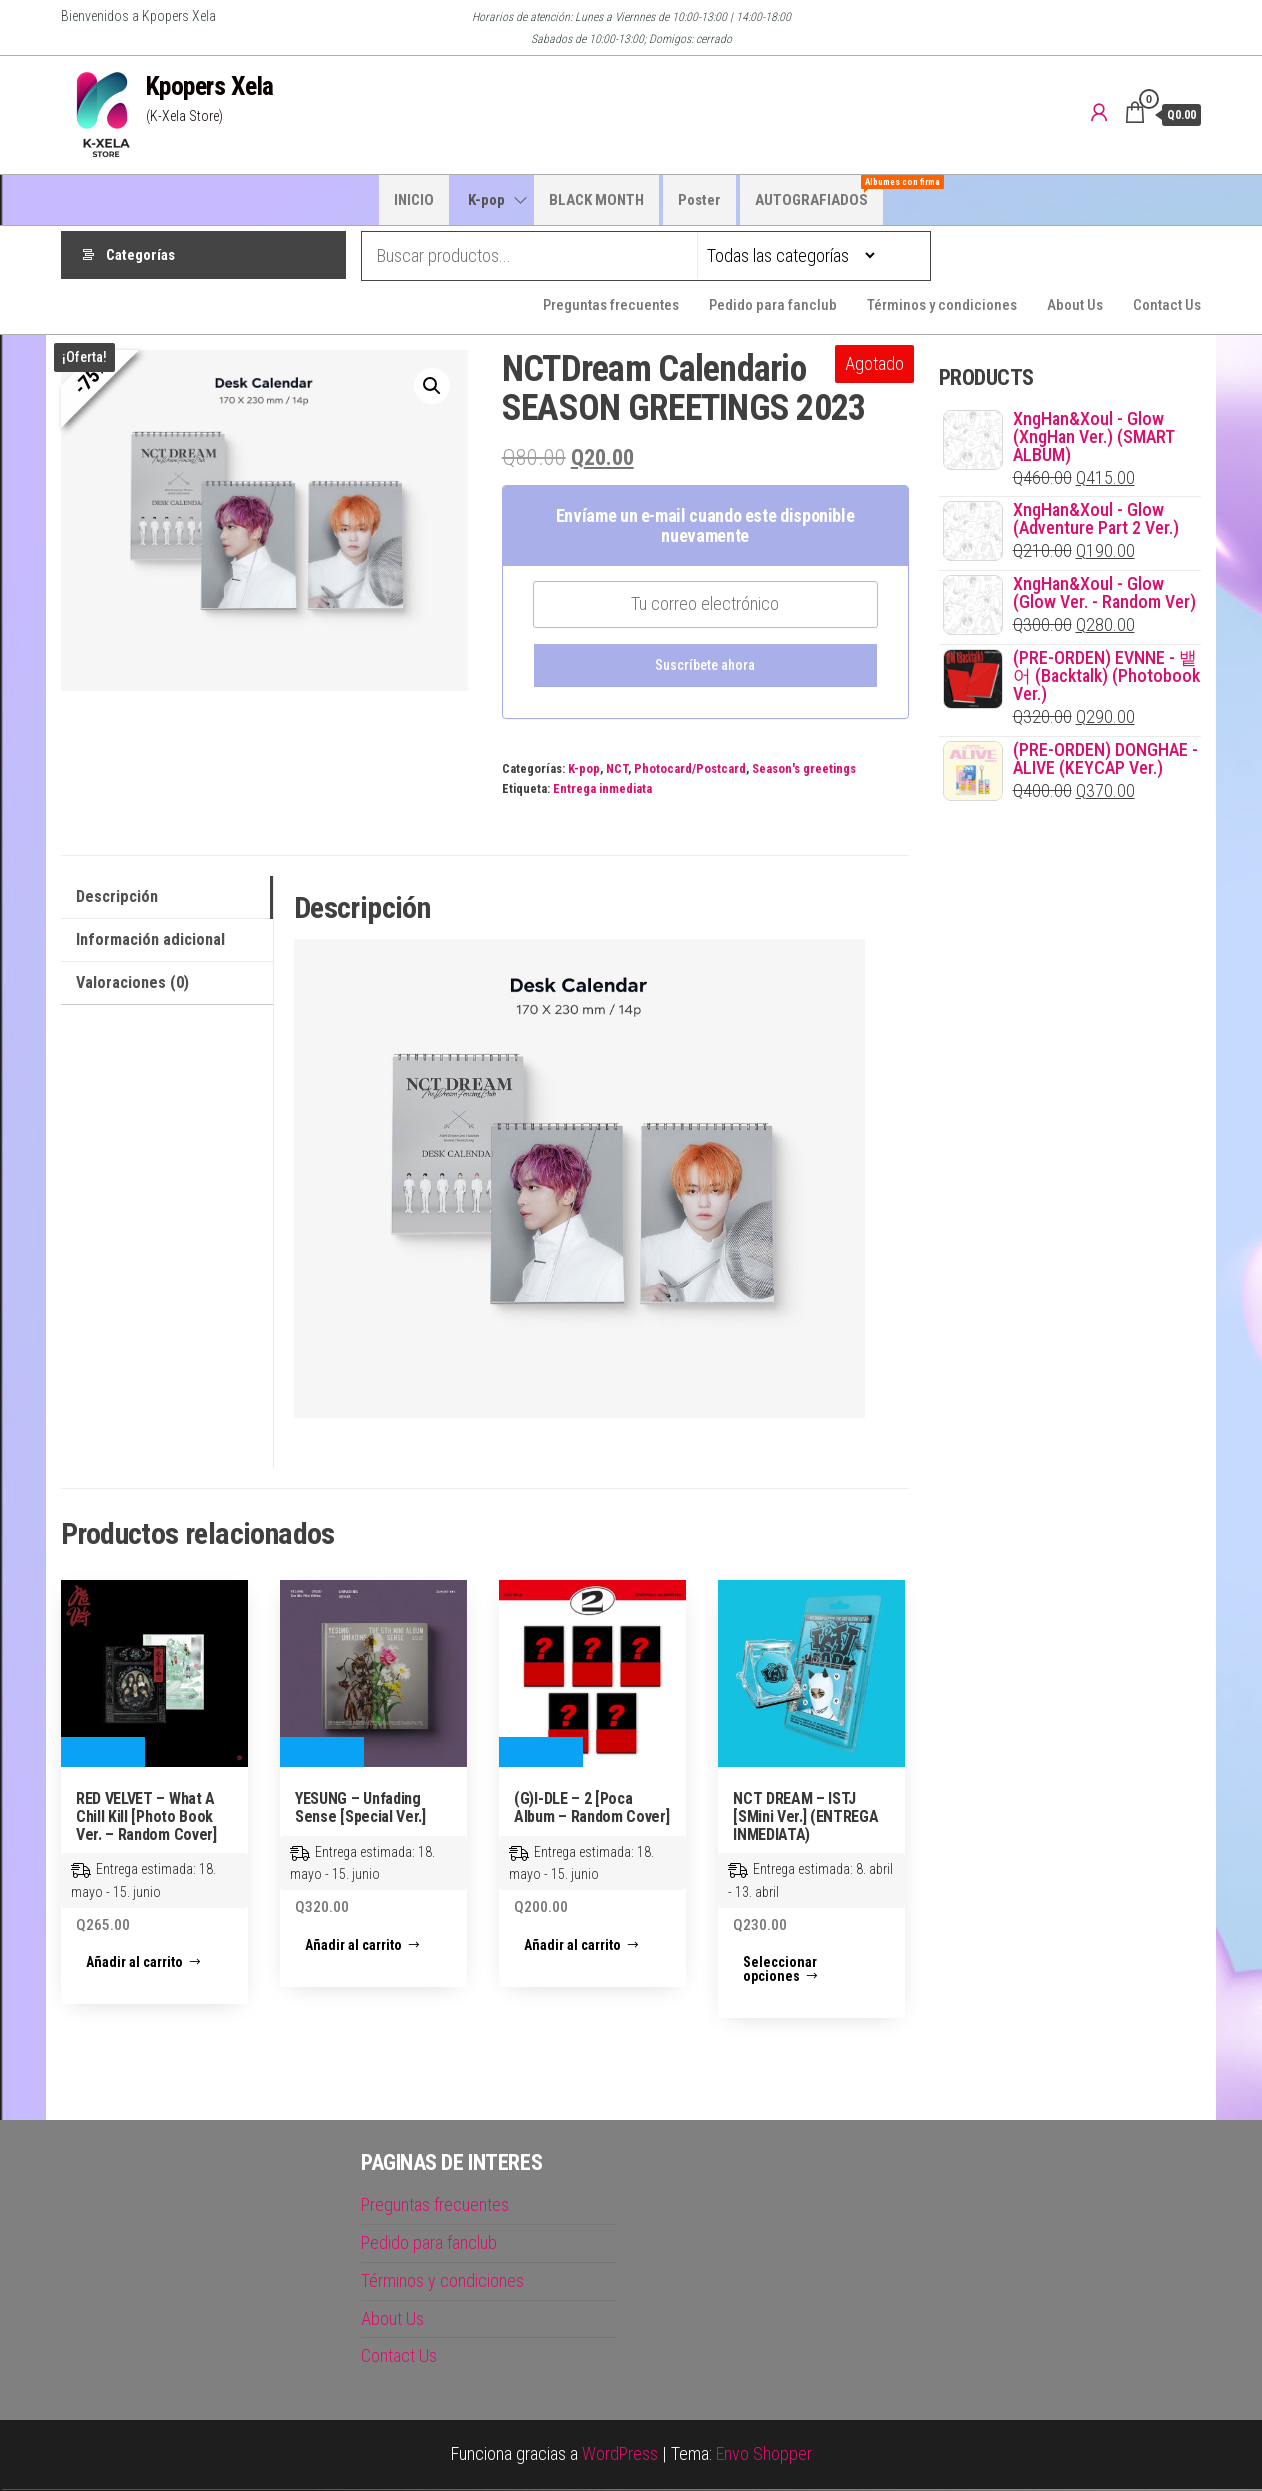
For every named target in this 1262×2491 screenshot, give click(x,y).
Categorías (140, 256)
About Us (1075, 306)
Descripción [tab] (117, 898)
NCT (617, 770)
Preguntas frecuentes (611, 306)
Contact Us (1167, 306)
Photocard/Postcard (690, 770)
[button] (432, 388)
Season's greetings (804, 770)
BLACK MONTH (596, 200)
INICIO (414, 200)
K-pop (486, 200)
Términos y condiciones (942, 306)
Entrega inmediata (602, 790)
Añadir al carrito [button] (134, 1964)
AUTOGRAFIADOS (819, 192)
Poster (699, 200)
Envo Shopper (764, 2455)
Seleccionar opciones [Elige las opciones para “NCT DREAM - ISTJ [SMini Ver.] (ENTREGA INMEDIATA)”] (780, 1971)
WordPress (620, 2455)
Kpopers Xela (210, 86)
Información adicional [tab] (150, 941)
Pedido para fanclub (773, 306)
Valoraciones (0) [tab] (132, 984)
